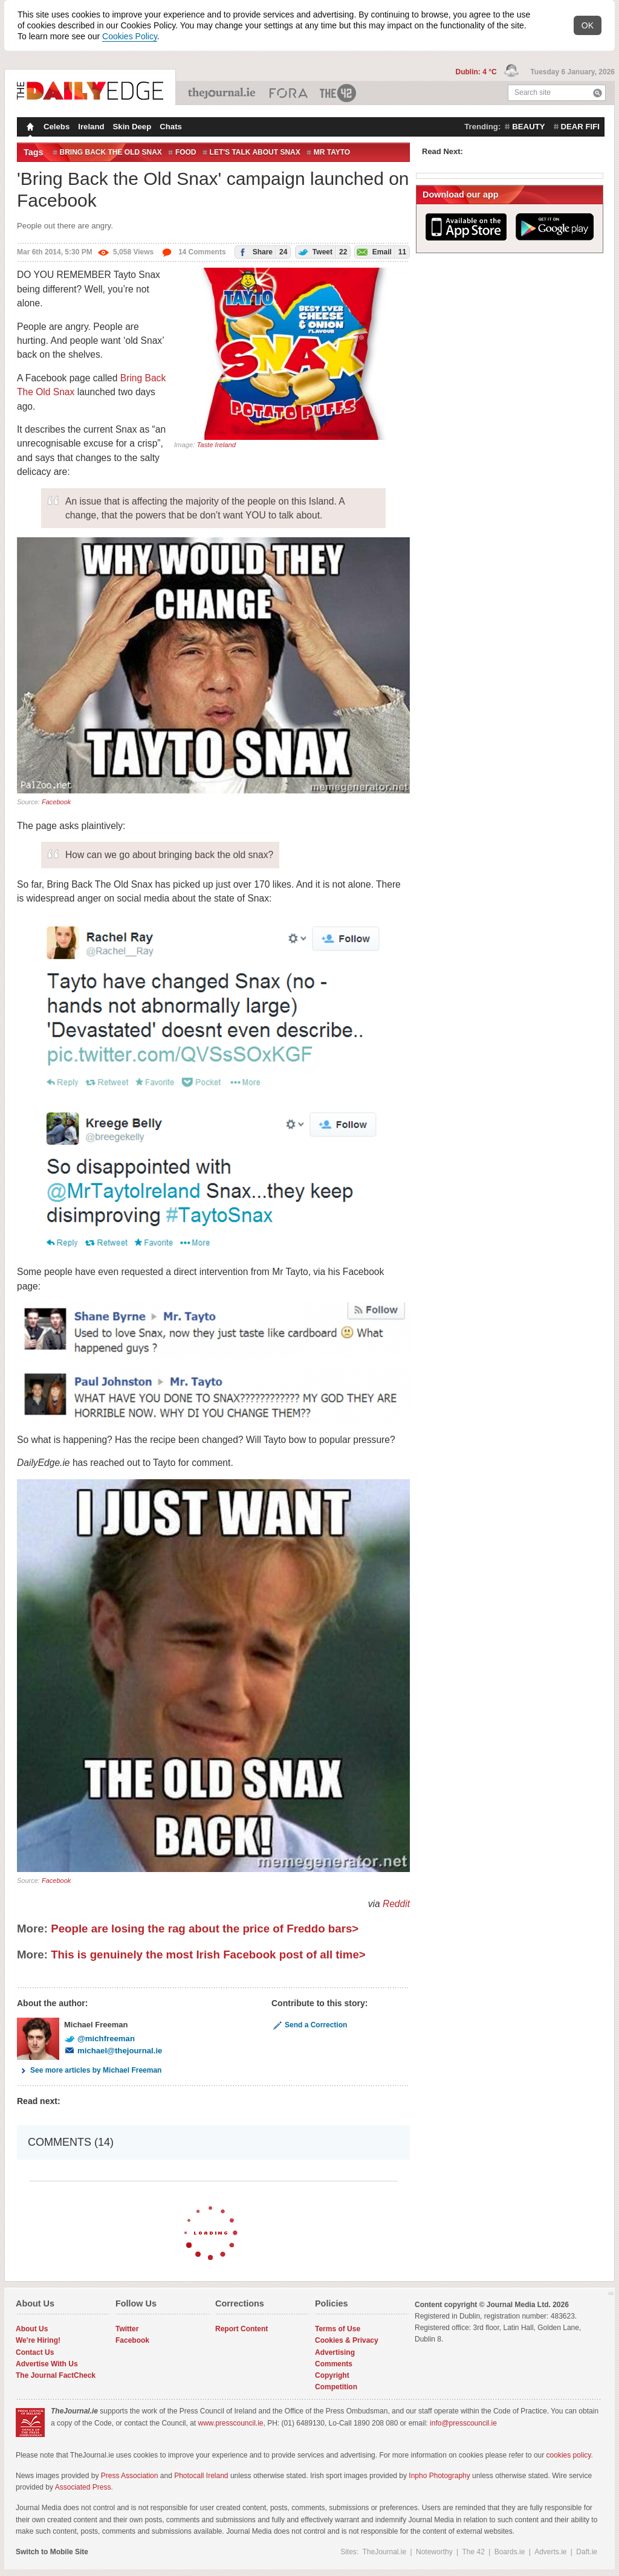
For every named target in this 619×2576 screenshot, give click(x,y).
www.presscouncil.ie (230, 2423)
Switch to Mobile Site (52, 2552)
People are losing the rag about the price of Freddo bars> (204, 1928)
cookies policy (568, 2455)
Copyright (332, 2375)
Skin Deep (132, 126)
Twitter (126, 2329)
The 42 (338, 93)
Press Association (129, 2475)
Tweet (322, 251)
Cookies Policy (129, 36)
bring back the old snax (111, 152)
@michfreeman (99, 2038)
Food (185, 152)
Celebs (57, 126)
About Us (32, 2329)
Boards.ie (509, 2552)
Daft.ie (586, 2552)
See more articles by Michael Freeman (89, 2070)
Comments (333, 2364)
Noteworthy (434, 2552)
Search (597, 92)
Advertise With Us (47, 2364)
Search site (532, 92)
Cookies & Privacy (346, 2340)
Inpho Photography (439, 2475)
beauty (528, 126)
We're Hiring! (38, 2340)
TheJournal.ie (223, 93)
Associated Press (83, 2487)
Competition (336, 2387)
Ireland (91, 126)
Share (261, 251)
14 (194, 252)
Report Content (241, 2329)
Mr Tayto (332, 152)
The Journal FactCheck (56, 2375)
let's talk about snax (255, 152)
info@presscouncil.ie (463, 2423)
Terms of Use (337, 2329)
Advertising (335, 2352)
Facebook (56, 801)
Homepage (29, 128)
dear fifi (580, 126)
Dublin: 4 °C (477, 72)
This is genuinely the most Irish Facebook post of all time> (208, 1954)
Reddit (396, 1904)
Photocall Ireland (201, 2475)
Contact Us (35, 2352)
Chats (171, 126)
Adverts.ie (550, 2552)
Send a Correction (309, 2025)
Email (380, 251)
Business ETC (289, 93)
